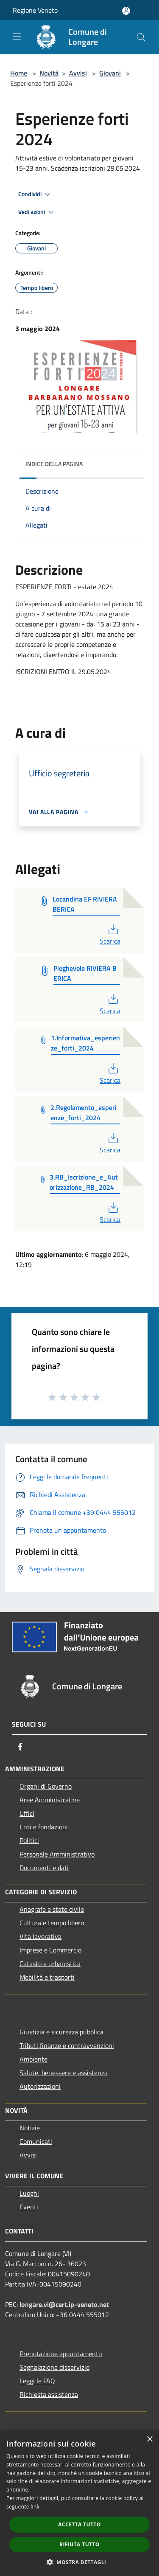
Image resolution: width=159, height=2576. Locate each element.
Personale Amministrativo (57, 1854)
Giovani (110, 73)
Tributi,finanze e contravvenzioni (67, 2045)
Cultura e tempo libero (52, 1923)
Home (18, 73)
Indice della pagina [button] (54, 463)
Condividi (35, 194)
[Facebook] (20, 1746)
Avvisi (78, 73)
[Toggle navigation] (17, 36)
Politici (29, 1840)
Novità (49, 73)
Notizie (30, 2128)
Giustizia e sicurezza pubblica (61, 2032)
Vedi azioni (37, 212)
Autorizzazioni (40, 2086)
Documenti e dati (44, 1867)
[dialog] (79, 2503)
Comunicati (36, 2141)
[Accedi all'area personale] (126, 11)
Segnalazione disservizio (54, 2367)
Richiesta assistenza (49, 2394)
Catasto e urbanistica (50, 1963)
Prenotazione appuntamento (61, 2353)
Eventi (29, 2207)
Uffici (27, 1813)
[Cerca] (141, 37)
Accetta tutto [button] (79, 2524)
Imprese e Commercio (50, 1950)
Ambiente (33, 2059)
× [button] (149, 2439)
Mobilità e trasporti (47, 1977)
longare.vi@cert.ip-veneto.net (64, 2304)
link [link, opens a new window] (35, 2506)
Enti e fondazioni (44, 1827)
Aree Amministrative (50, 1800)
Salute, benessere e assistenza (64, 2073)
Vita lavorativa (40, 1936)
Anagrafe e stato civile (52, 1909)
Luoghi (29, 2193)
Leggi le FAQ (37, 2381)
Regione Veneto (35, 10)
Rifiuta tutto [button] (79, 2544)
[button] (79, 2562)
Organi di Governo (46, 1786)
